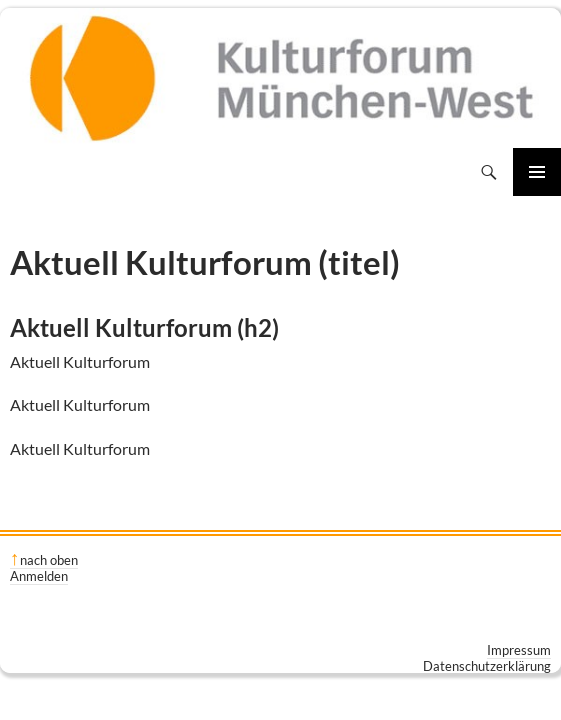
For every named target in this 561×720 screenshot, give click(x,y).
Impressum (519, 650)
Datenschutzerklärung (487, 666)
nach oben (49, 560)
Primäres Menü (537, 172)
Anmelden (39, 576)
